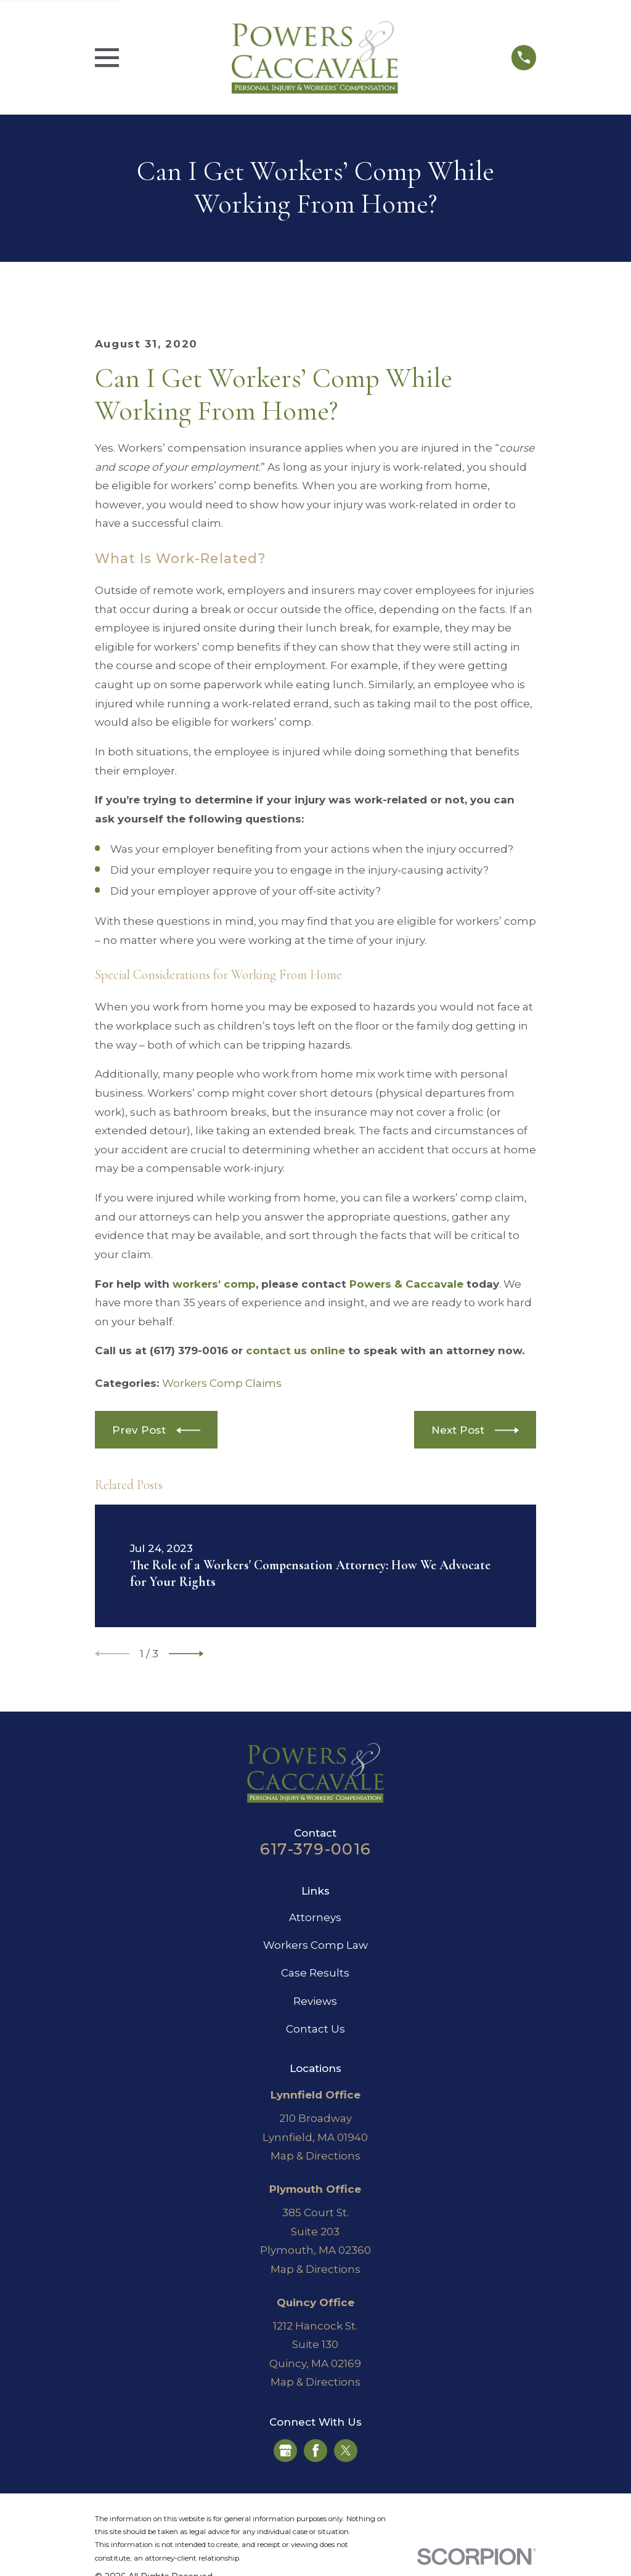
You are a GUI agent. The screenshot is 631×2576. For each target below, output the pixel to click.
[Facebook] (315, 2450)
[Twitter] (346, 2450)
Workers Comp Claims (222, 1383)
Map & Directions (315, 2156)
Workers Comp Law (315, 1945)
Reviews (315, 2001)
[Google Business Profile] (285, 2450)
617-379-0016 (315, 1848)
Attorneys (315, 1917)
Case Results (315, 1973)
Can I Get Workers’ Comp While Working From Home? (273, 395)
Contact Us (315, 2029)
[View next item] (186, 1653)
